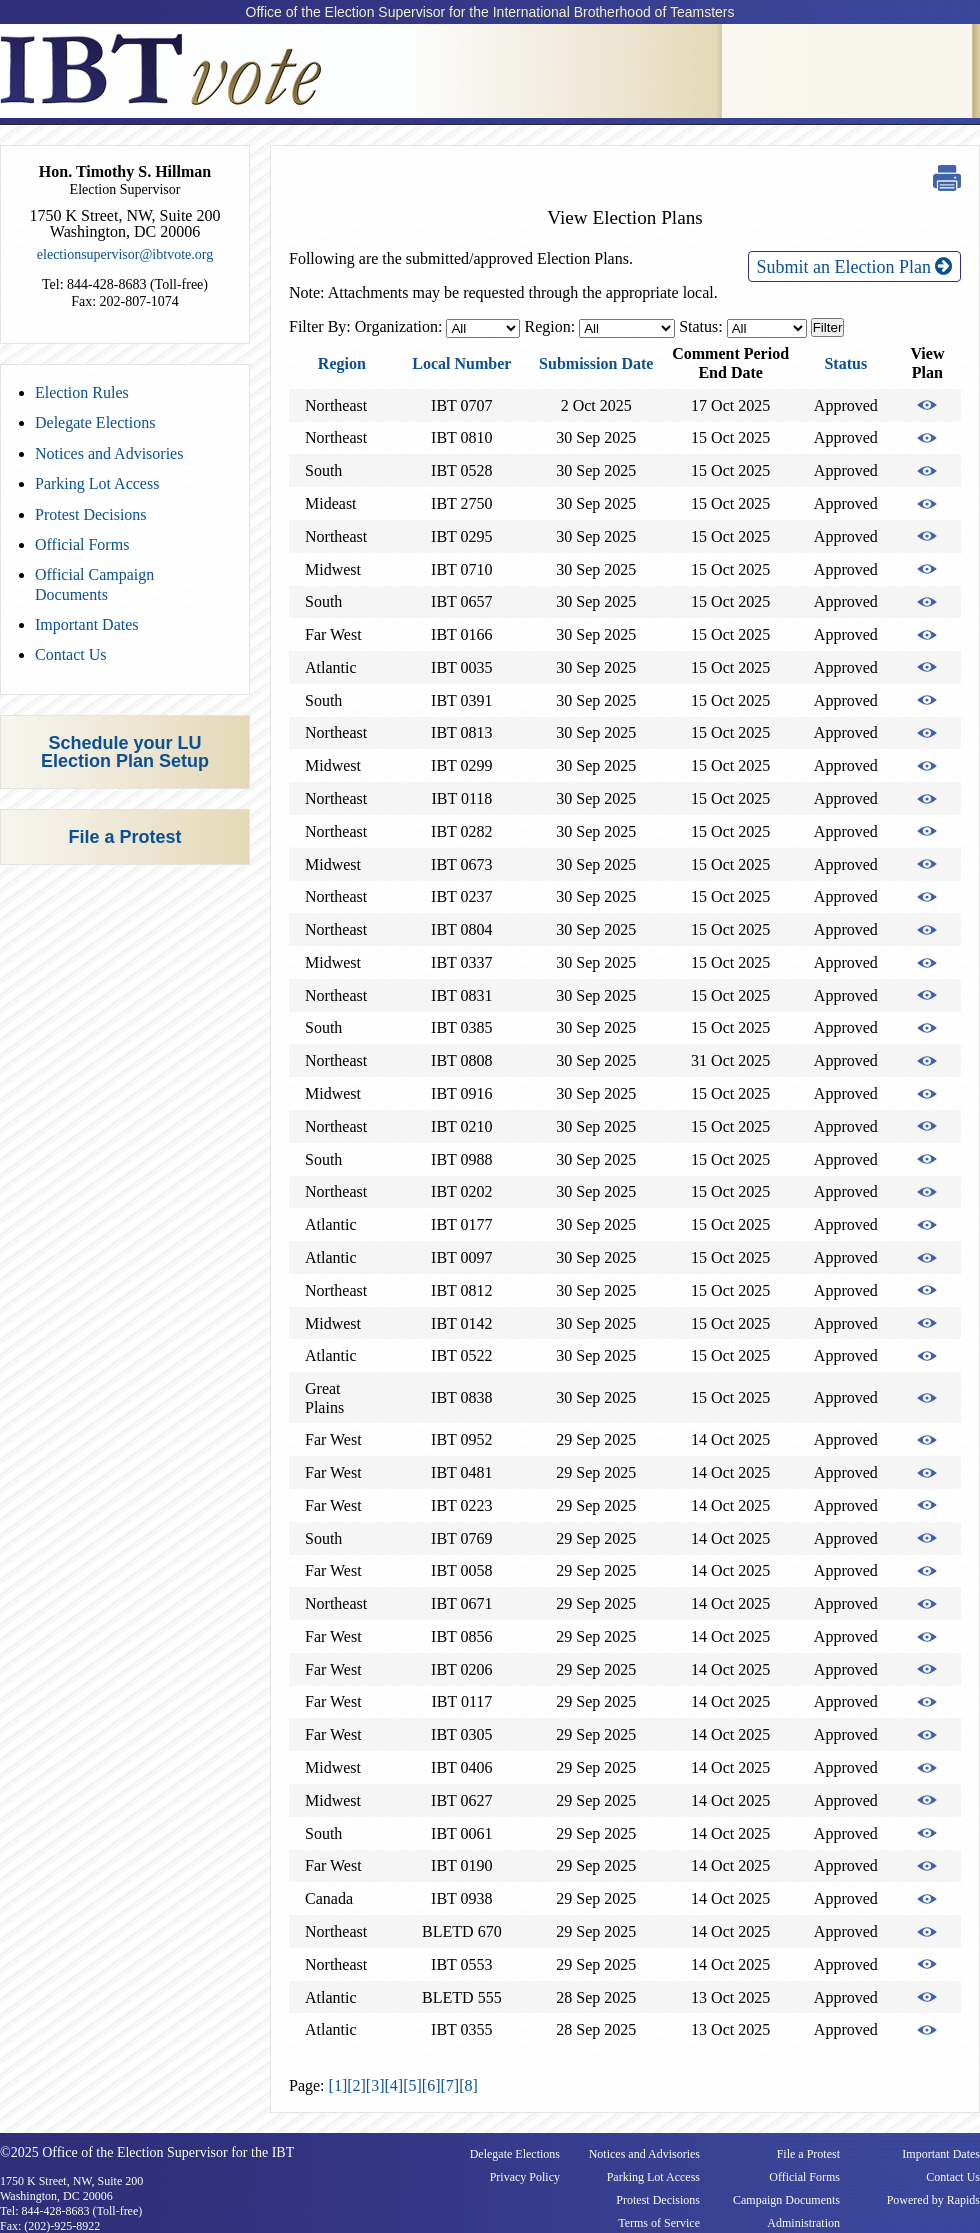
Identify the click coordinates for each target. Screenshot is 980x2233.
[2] (356, 2085)
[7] (449, 2085)
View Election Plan (927, 405)
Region (342, 363)
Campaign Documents (786, 2200)
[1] (338, 2085)
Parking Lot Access (97, 483)
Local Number (461, 363)
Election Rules (82, 392)
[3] (375, 2085)
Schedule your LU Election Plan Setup (125, 752)
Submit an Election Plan (854, 267)
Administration (803, 2223)
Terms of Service (659, 2223)
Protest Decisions (91, 514)
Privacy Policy (525, 2177)
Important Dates (87, 624)
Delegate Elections (95, 422)
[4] (394, 2085)
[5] (412, 2085)
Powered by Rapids (933, 2200)
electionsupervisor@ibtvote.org (125, 254)
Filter (828, 327)
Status (845, 363)
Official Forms (82, 544)
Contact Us (71, 654)
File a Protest (124, 837)
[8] (468, 2085)
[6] (431, 2085)
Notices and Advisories (109, 453)
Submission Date (596, 363)
